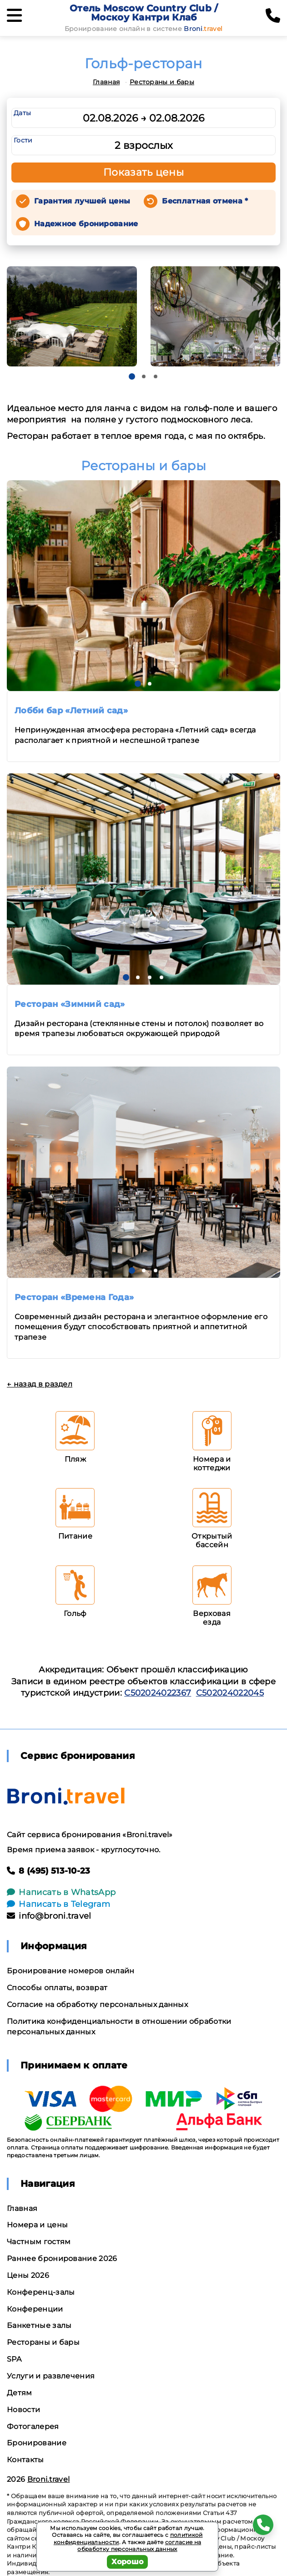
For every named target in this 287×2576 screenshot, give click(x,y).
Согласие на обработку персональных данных (97, 2004)
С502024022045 (230, 1693)
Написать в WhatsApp (61, 1892)
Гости (23, 140)
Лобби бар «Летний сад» (71, 711)
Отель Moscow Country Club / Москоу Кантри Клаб (144, 13)
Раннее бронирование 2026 (62, 2258)
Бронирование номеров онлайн (71, 1970)
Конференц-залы (41, 2292)
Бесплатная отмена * (205, 201)
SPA (14, 2359)
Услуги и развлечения (51, 2376)
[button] (132, 376)
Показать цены (143, 172)
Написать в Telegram (58, 1904)
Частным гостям (38, 2241)
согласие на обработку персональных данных (139, 2546)
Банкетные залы (39, 2325)
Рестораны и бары (162, 82)
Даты (22, 113)
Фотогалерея (33, 2426)
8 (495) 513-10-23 (49, 1871)
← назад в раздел (39, 1384)
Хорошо (127, 2561)
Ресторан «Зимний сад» (70, 1004)
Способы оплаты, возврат (57, 1987)
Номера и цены (37, 2224)
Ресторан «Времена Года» (74, 1297)
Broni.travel (48, 2479)
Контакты (25, 2459)
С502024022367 (157, 1693)
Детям (19, 2392)
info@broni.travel (49, 1916)
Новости (23, 2409)
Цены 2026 (28, 2275)
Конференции (35, 2309)
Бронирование (36, 2443)
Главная (106, 82)
